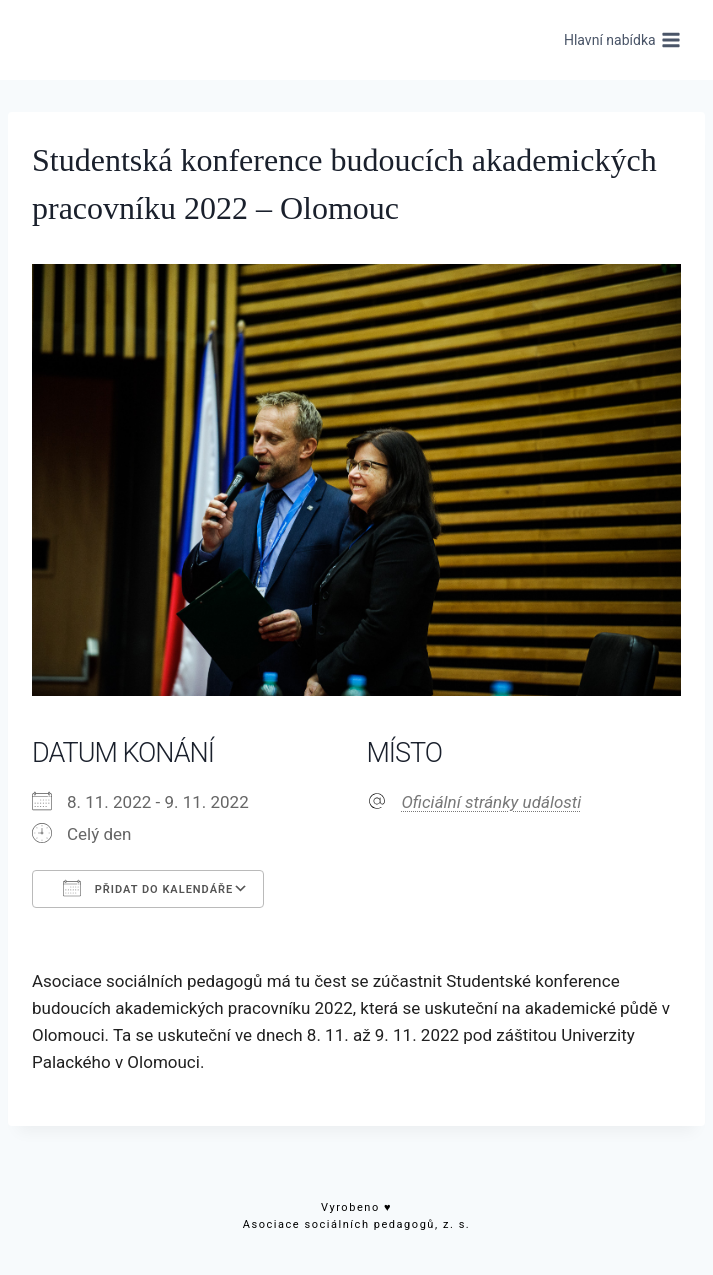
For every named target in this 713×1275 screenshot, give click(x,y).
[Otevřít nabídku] (622, 40)
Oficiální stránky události (492, 802)
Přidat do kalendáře (148, 888)
